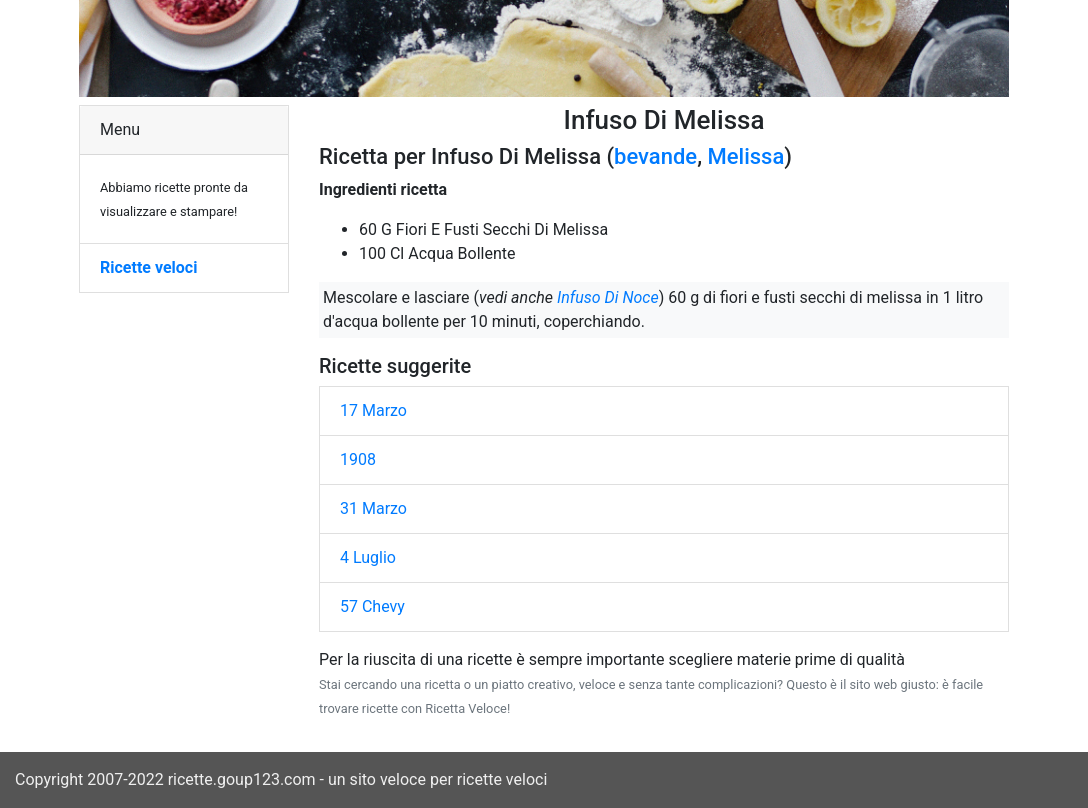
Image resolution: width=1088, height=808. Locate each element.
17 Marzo (373, 410)
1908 (358, 459)
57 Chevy (372, 606)
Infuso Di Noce (608, 297)
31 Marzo (373, 508)
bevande (655, 156)
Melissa (746, 156)
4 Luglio (368, 557)
